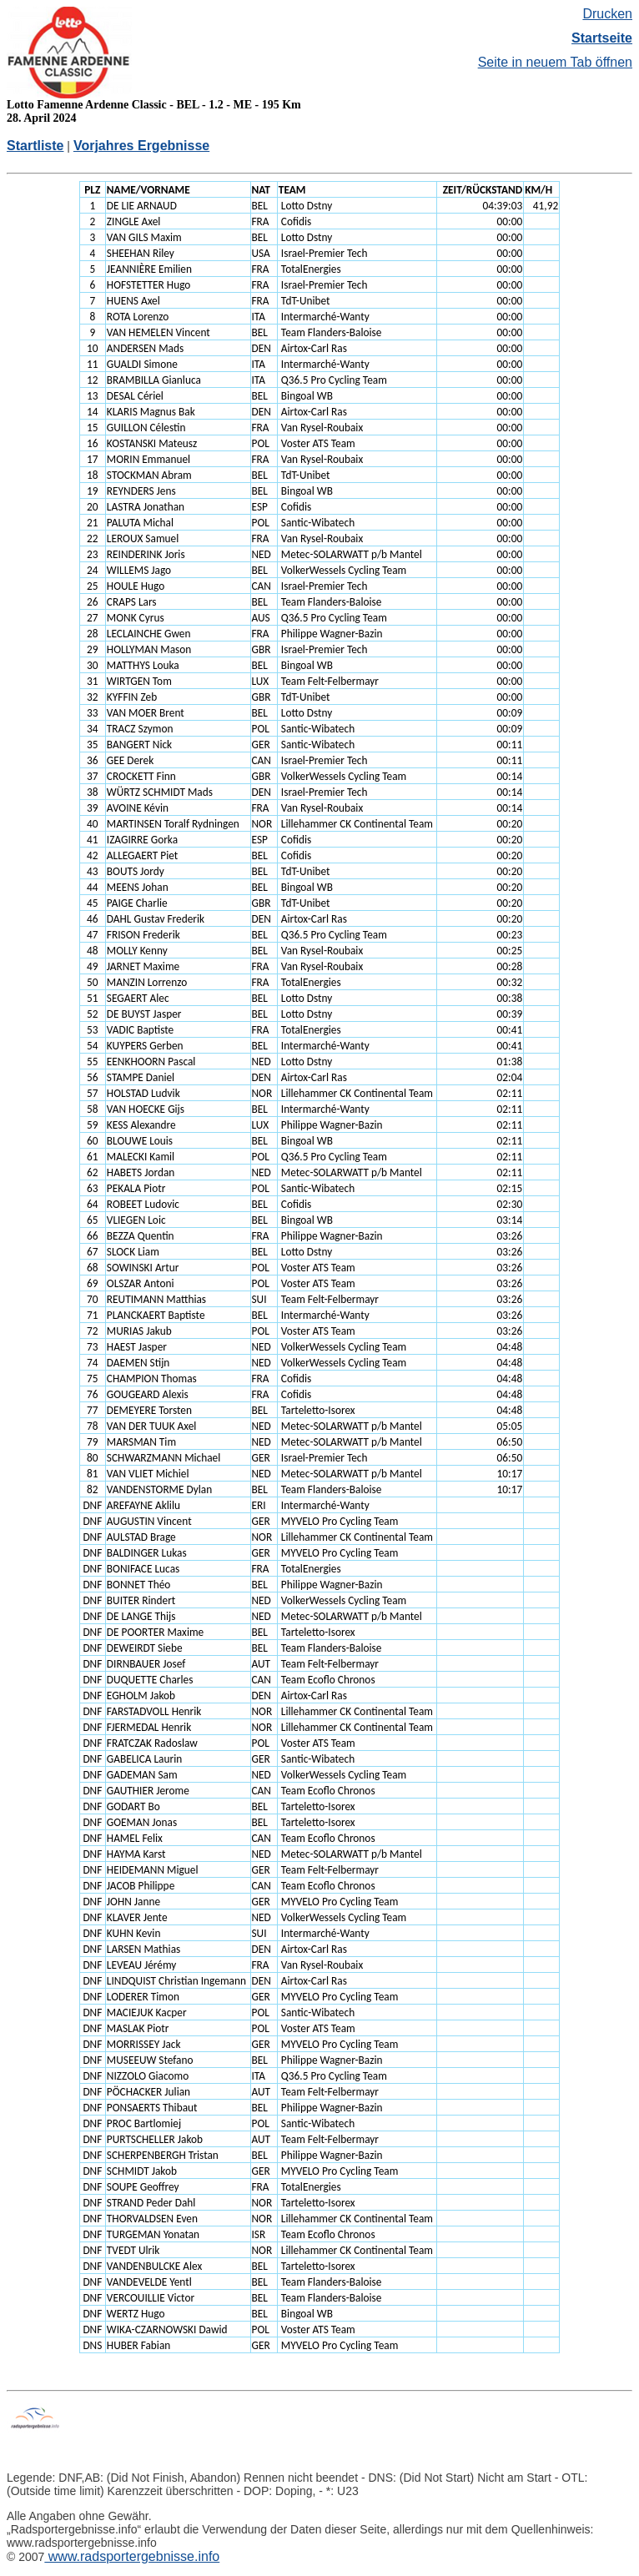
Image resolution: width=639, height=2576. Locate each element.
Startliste (35, 145)
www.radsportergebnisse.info (131, 2556)
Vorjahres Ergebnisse (141, 145)
